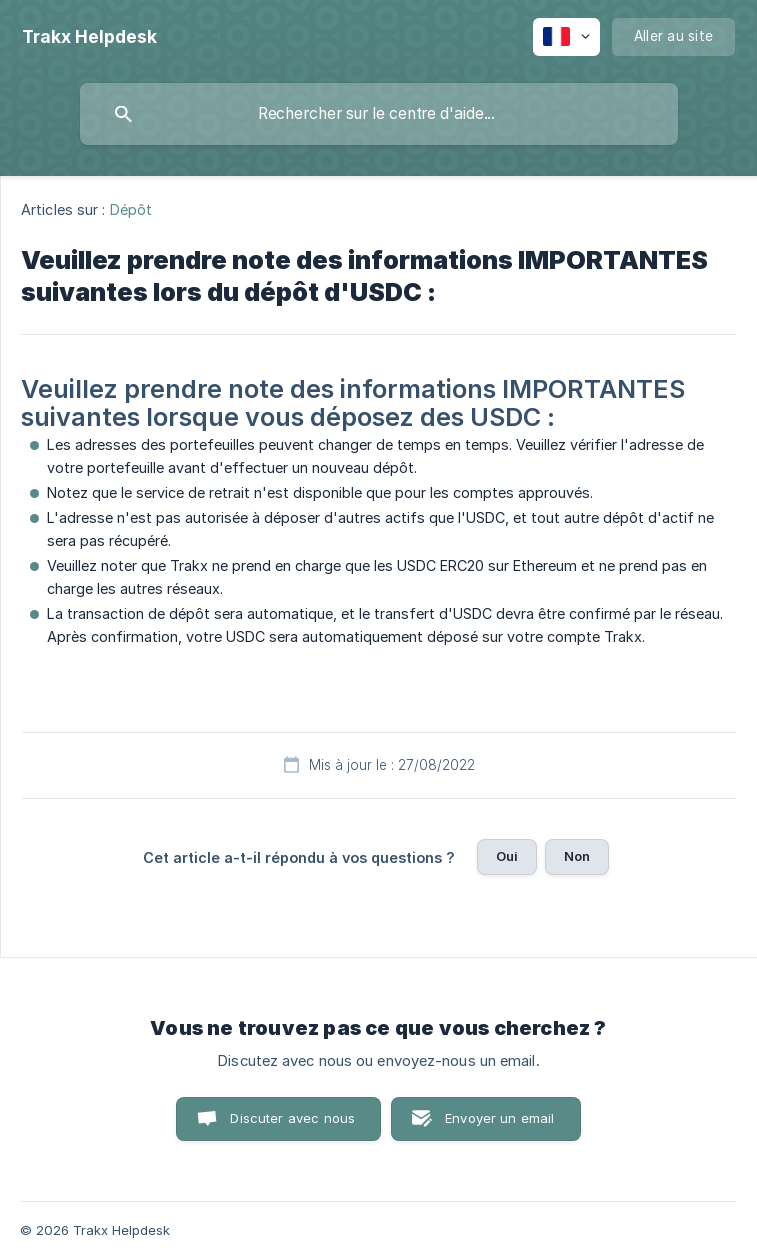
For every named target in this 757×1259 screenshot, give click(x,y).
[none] (89, 37)
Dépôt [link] (131, 209)
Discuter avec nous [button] (292, 1118)
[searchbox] (379, 114)
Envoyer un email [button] (499, 1118)
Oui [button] (507, 856)
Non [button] (577, 856)
